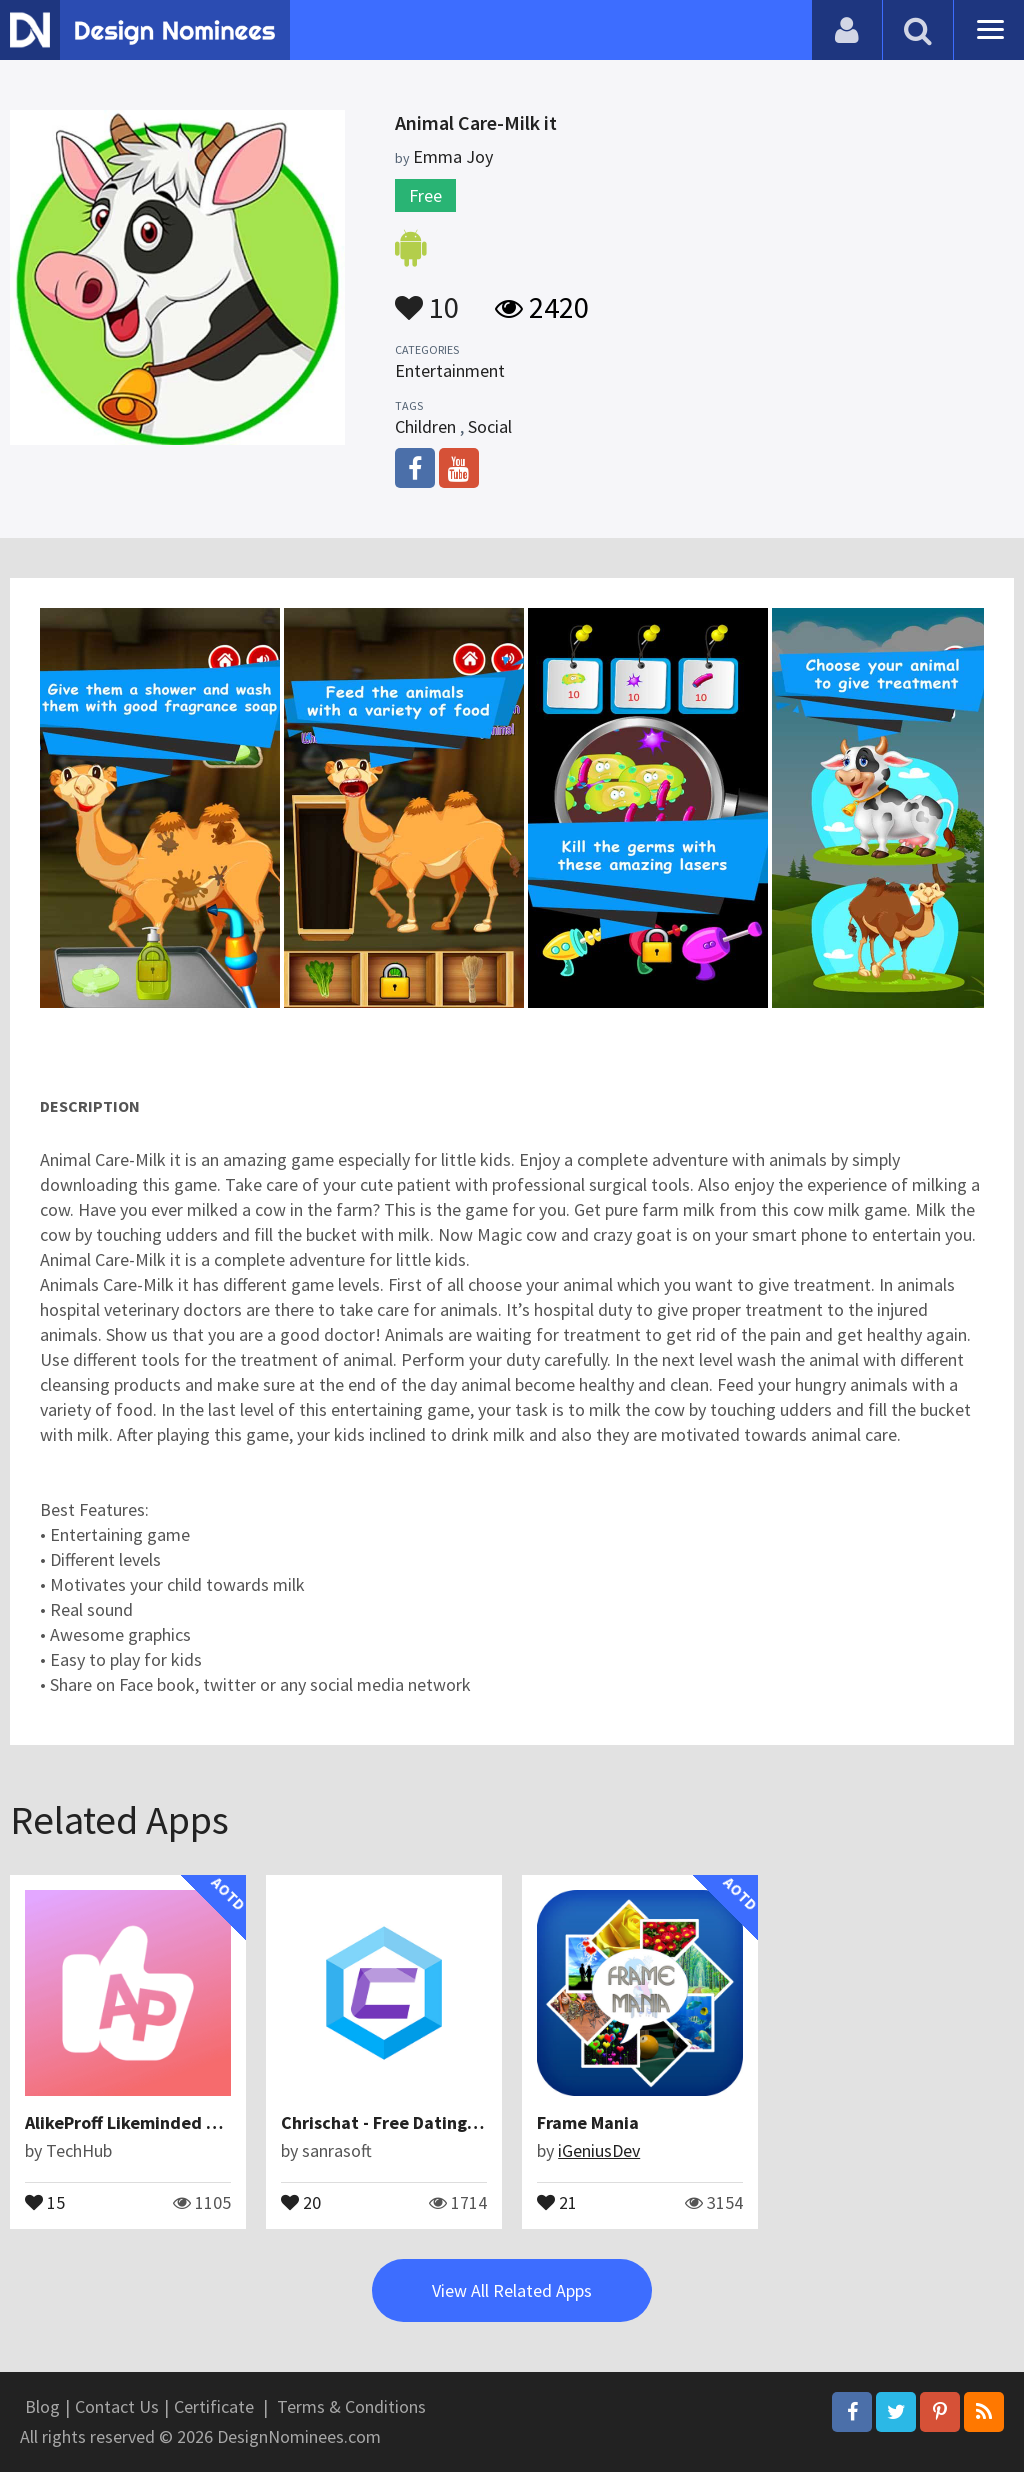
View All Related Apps (512, 2290)
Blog (42, 2406)
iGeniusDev (599, 2150)
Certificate (214, 2406)
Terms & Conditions (351, 2406)
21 (557, 2201)
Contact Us (117, 2406)
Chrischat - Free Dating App (391, 2122)
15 (45, 2201)
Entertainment (450, 370)
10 (427, 298)
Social (490, 426)
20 (301, 2201)
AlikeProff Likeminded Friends (145, 2122)
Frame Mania (588, 2122)
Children (425, 426)
